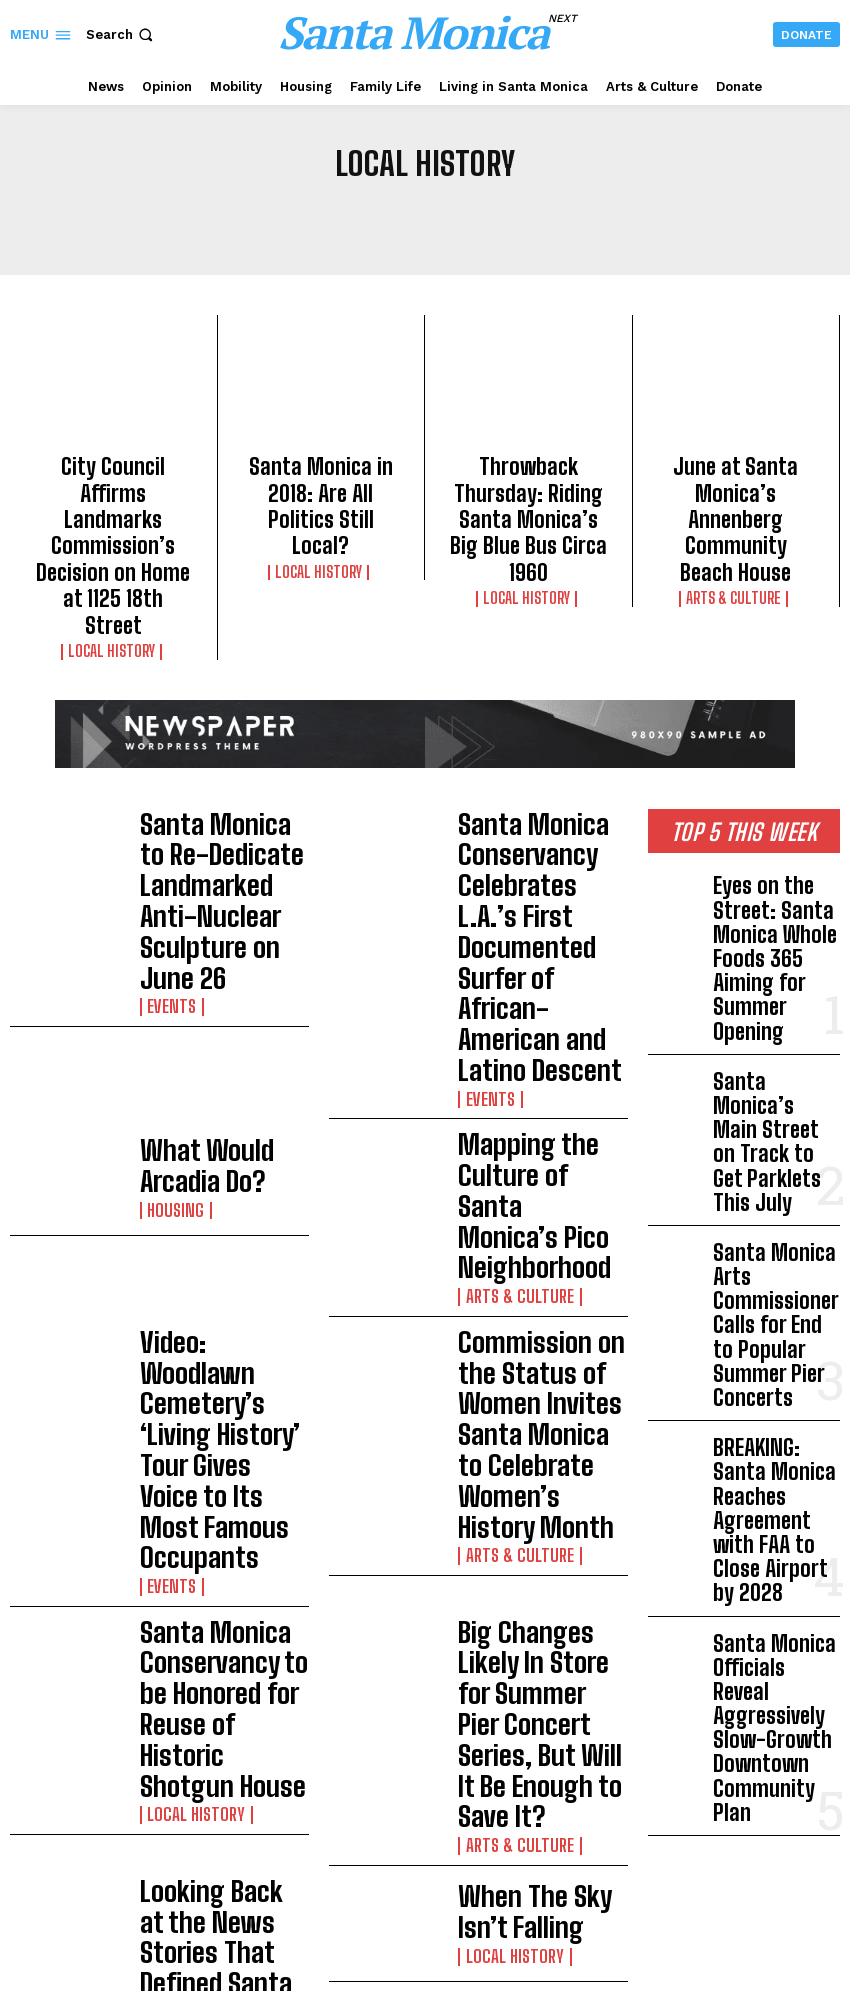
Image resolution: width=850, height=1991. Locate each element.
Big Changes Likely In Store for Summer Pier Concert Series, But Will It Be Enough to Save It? (542, 1141)
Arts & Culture (735, 520)
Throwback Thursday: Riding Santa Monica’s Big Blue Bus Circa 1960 (528, 481)
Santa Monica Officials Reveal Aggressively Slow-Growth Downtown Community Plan (775, 1230)
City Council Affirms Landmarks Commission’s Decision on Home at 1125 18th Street (113, 499)
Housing (169, 917)
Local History (113, 556)
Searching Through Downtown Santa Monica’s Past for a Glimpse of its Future (526, 1374)
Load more (319, 1487)
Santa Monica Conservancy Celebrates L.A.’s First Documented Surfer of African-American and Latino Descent (538, 764)
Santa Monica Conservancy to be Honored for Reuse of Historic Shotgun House (217, 1141)
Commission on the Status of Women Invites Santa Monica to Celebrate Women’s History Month (539, 1018)
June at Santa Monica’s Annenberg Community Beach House (735, 481)
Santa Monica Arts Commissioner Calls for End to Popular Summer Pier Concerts (773, 1013)
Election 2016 (184, 1305)
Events (166, 797)
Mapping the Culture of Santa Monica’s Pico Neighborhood (534, 896)
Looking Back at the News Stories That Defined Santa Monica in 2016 (219, 1257)
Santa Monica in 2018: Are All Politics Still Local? (321, 481)
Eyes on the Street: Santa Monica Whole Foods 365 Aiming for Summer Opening (774, 813)
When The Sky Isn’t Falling (520, 1257)
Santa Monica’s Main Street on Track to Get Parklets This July (770, 913)
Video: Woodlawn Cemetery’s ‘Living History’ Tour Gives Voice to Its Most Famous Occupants (220, 1018)
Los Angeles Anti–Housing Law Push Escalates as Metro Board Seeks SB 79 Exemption (490, 1734)
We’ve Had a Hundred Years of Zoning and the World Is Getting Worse (217, 1374)
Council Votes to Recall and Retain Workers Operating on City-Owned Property (483, 1854)
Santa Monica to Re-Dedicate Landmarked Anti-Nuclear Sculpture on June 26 (217, 750)
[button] (121, 34)
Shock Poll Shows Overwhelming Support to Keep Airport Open (489, 1794)
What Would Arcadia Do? (219, 895)
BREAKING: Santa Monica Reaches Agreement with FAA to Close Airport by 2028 (775, 1122)
